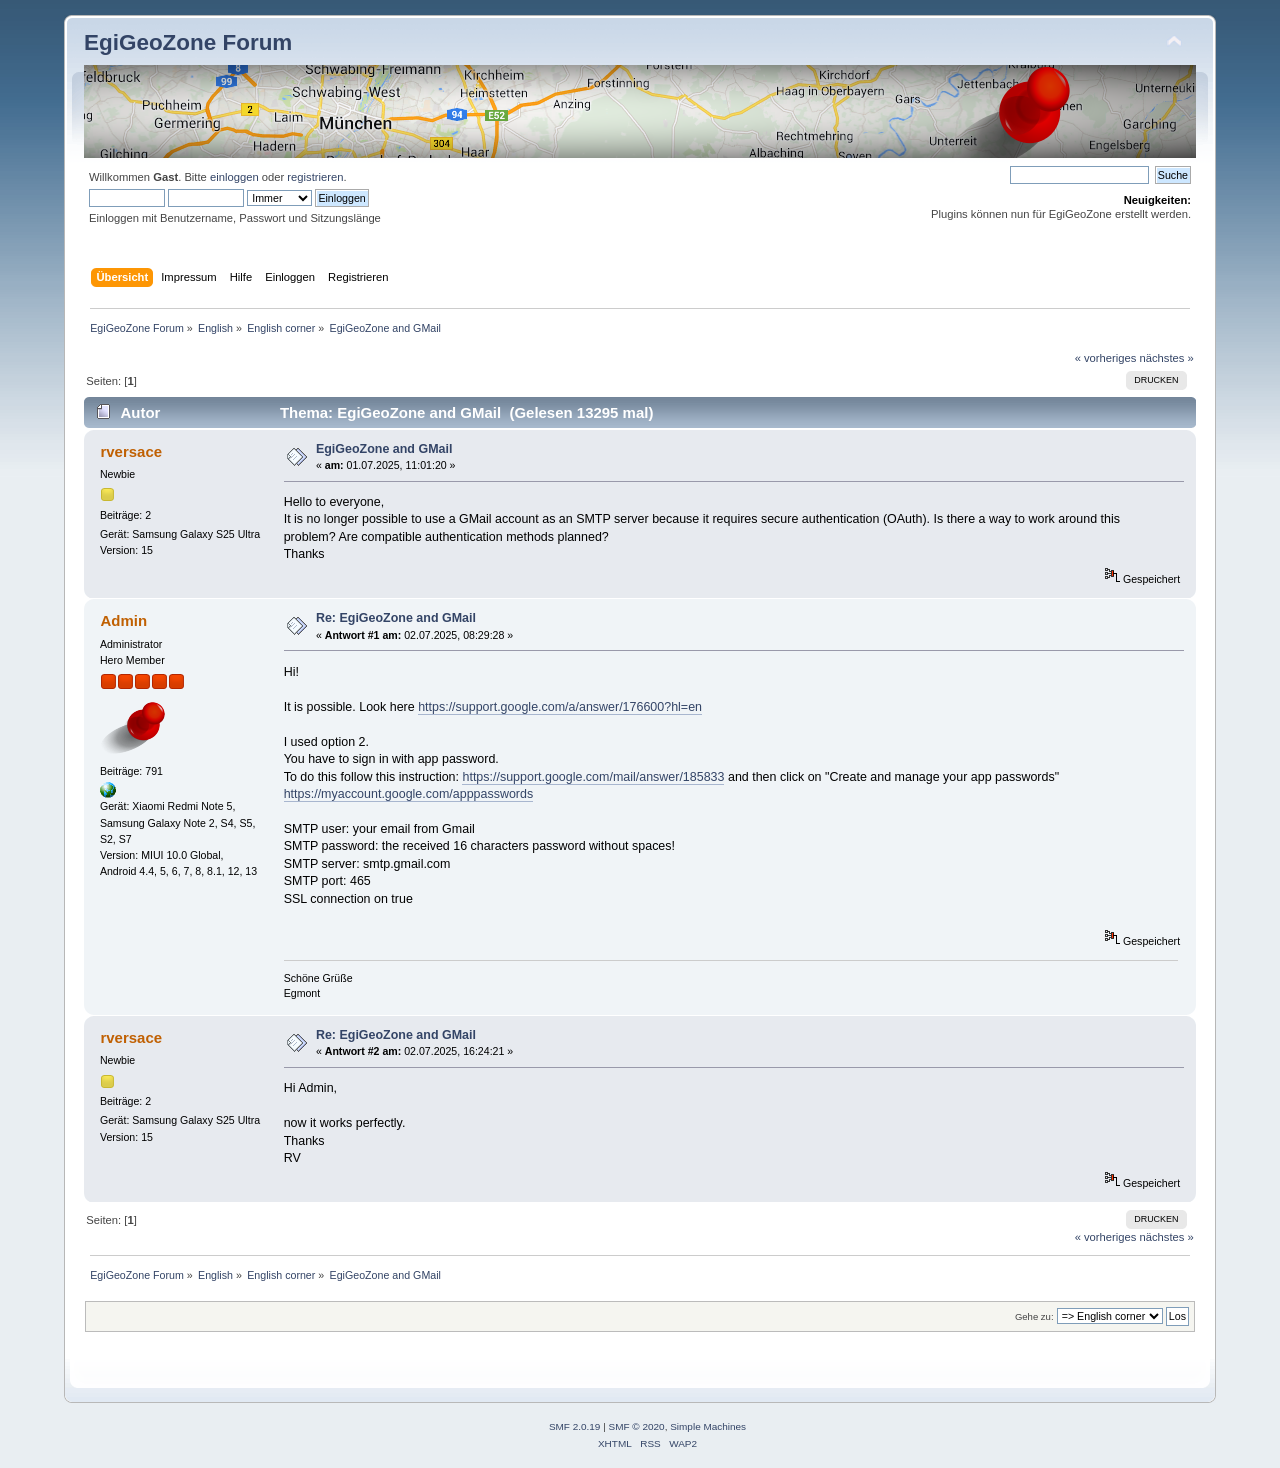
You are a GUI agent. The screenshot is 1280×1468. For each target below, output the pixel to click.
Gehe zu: (1034, 1316)
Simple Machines (708, 1426)
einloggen (234, 177)
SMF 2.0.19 (575, 1426)
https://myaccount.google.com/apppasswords (409, 794)
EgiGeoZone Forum (188, 42)
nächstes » (1167, 358)
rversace (131, 451)
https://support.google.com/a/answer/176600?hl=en (560, 707)
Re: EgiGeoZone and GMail (396, 618)
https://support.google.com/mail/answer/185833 (593, 777)
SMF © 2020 (637, 1426)
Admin (123, 620)
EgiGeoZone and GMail (384, 449)
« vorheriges (1106, 358)
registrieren (315, 177)
